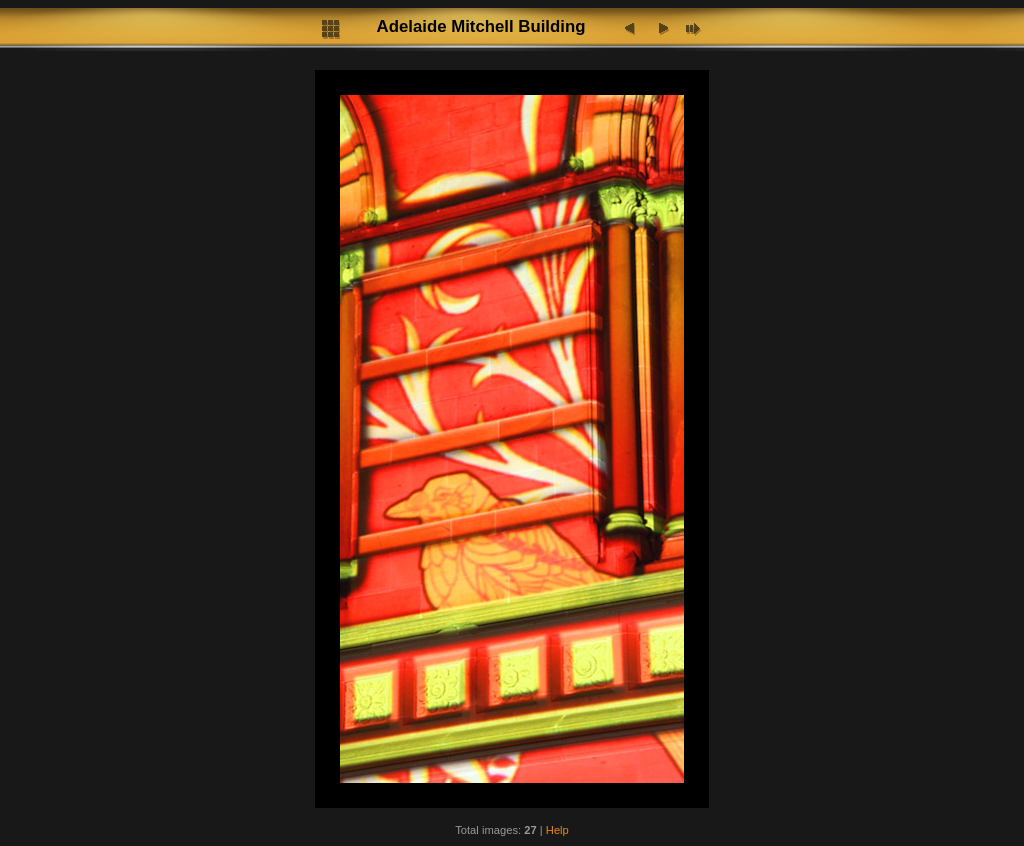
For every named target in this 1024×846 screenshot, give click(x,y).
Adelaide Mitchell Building (481, 26)
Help (557, 830)
